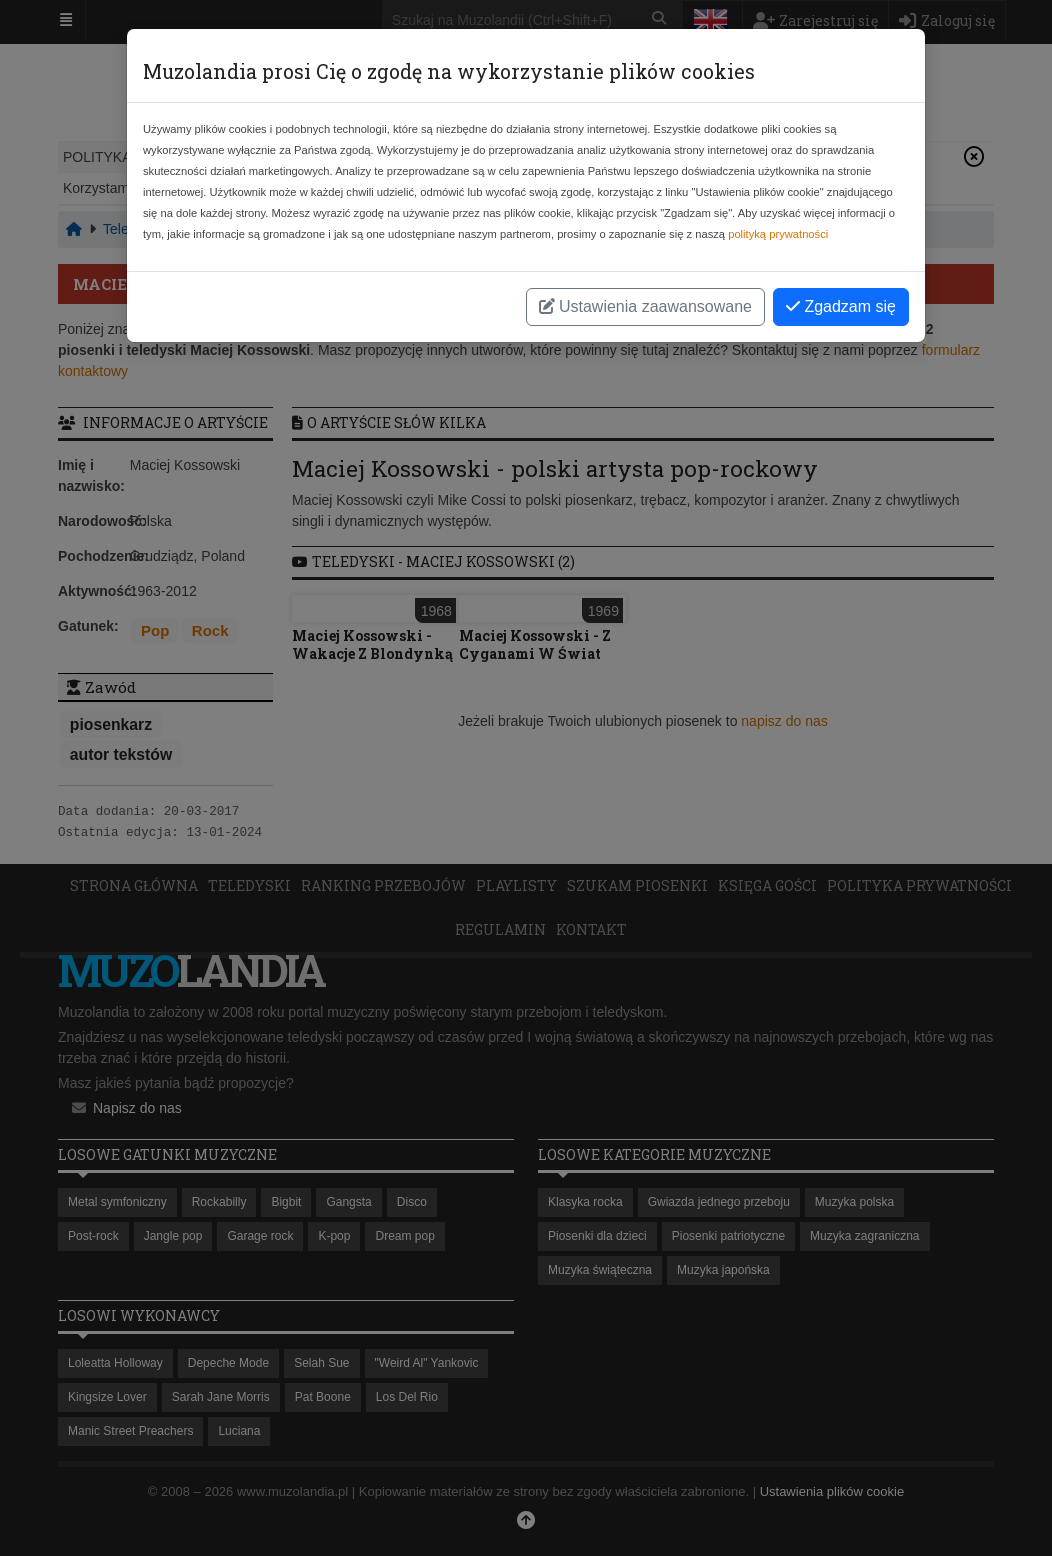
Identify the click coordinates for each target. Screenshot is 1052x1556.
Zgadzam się (841, 306)
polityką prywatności (778, 234)
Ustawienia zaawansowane (645, 306)
